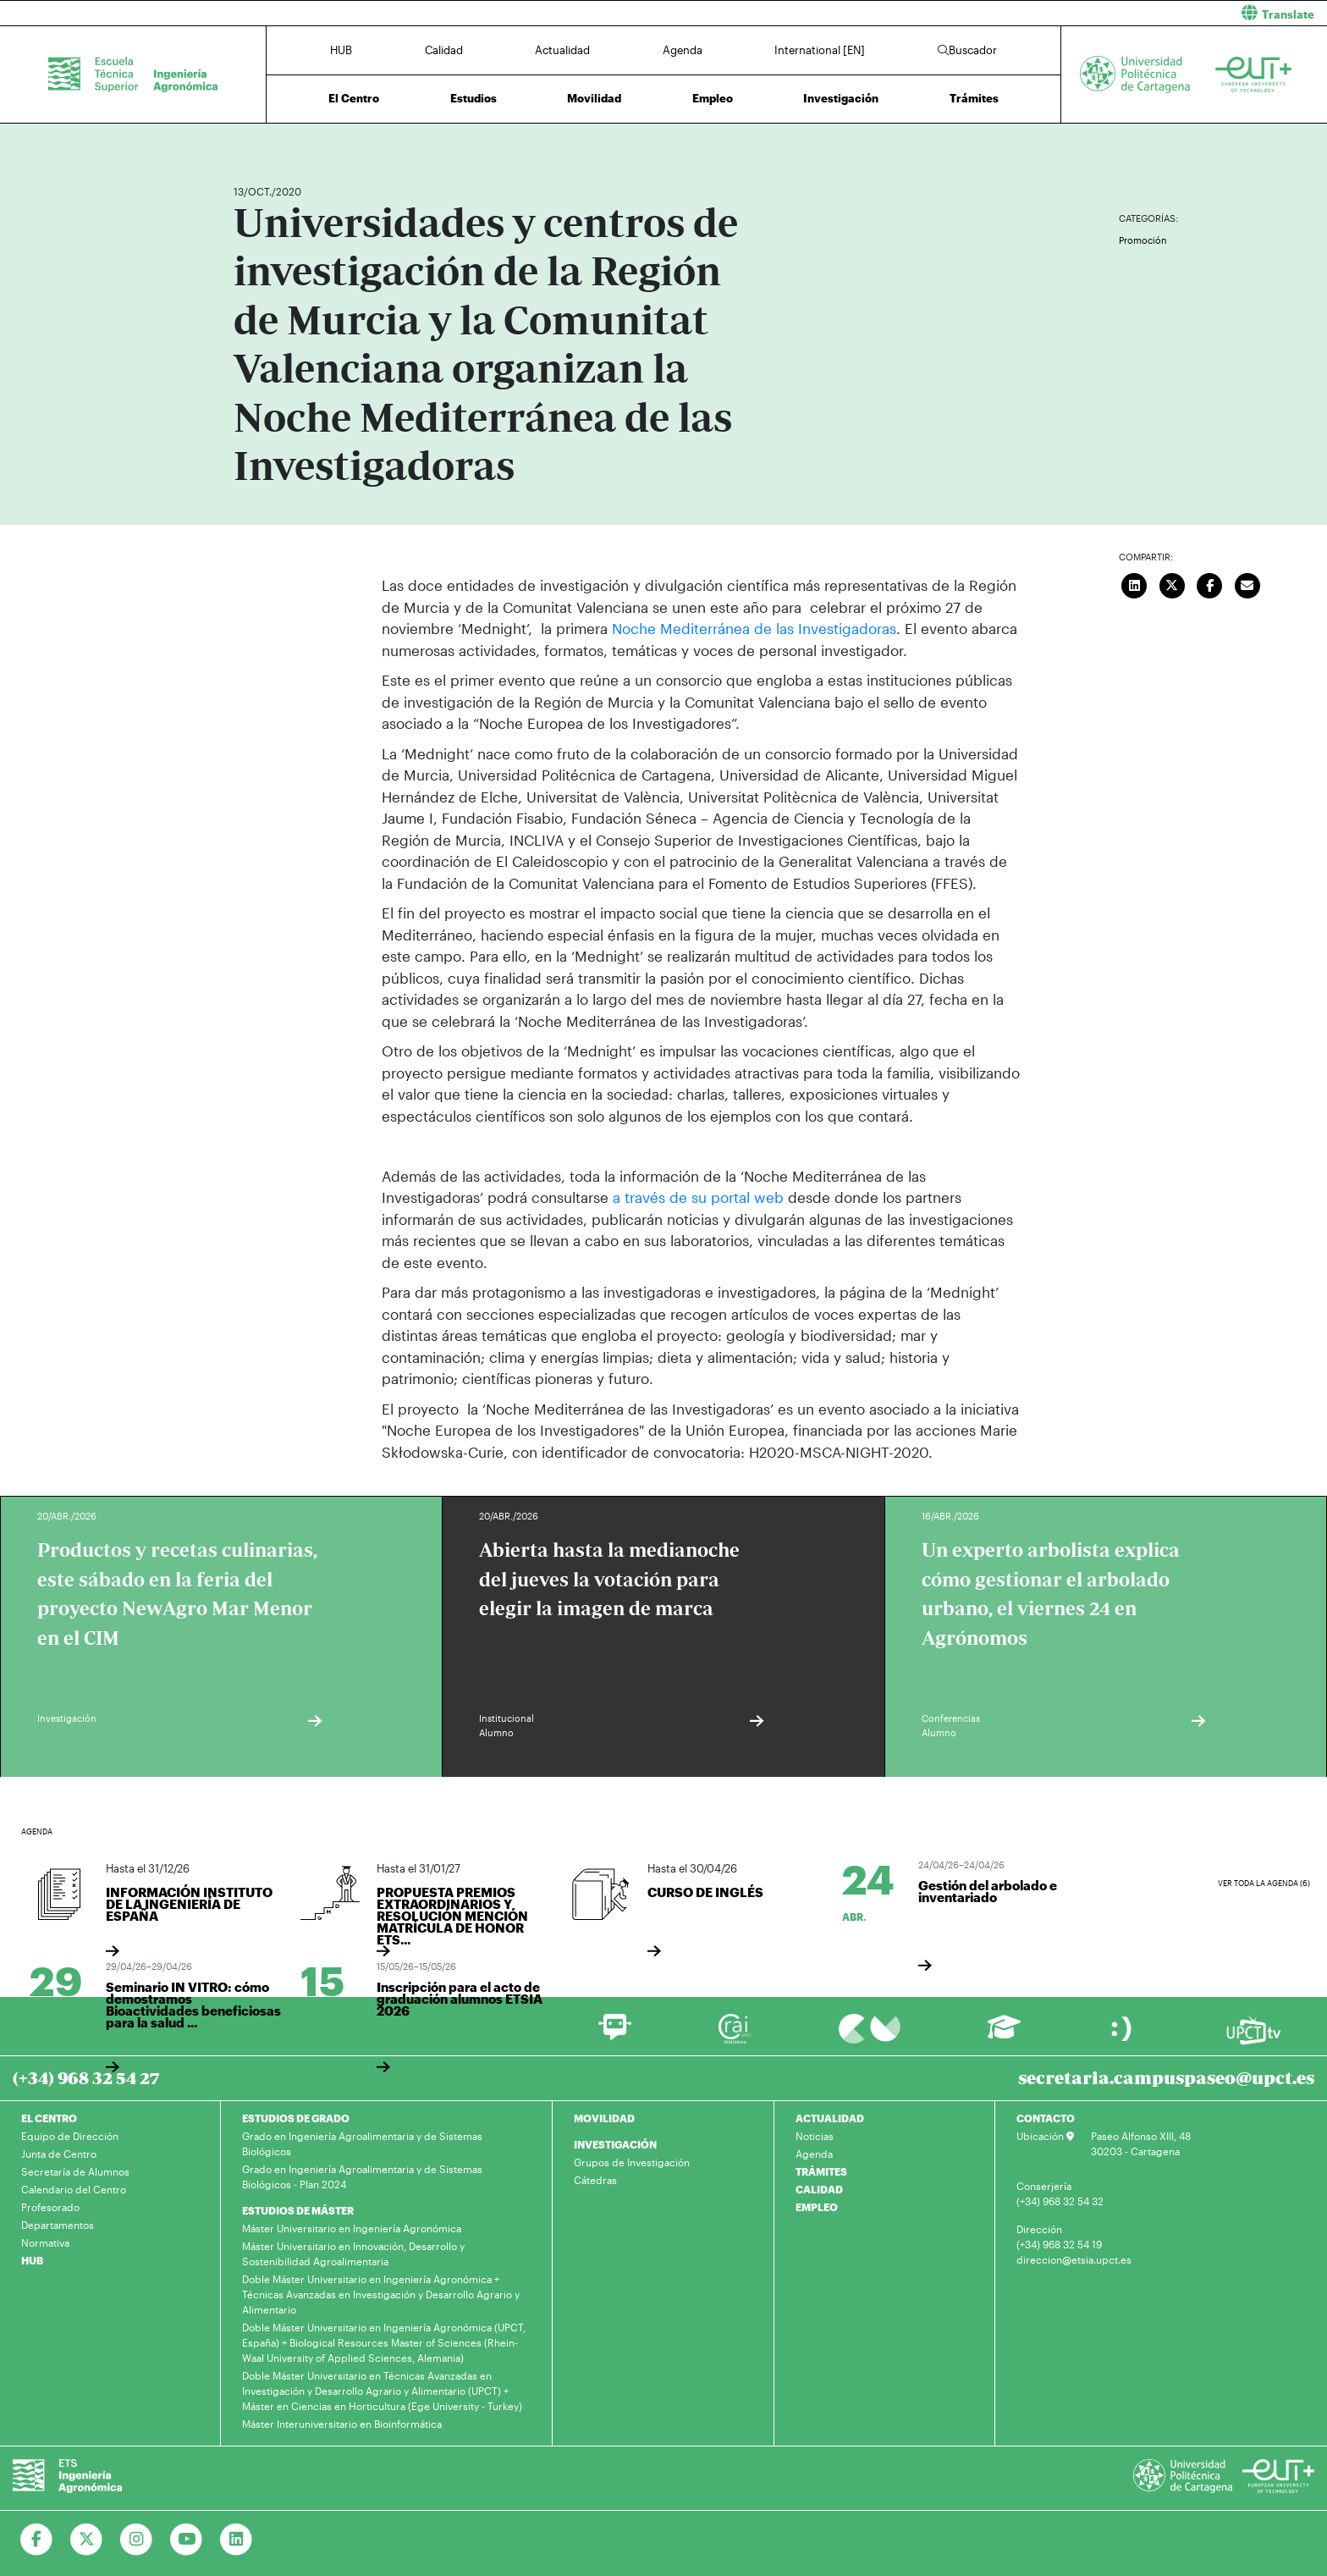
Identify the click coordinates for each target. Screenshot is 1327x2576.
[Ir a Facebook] (37, 2538)
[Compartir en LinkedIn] (1135, 583)
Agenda (682, 50)
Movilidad (594, 98)
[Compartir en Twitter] (1172, 583)
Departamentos (57, 2224)
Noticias (815, 2135)
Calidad (444, 50)
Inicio (247, 141)
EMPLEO (817, 2206)
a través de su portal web (696, 1197)
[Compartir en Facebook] (1210, 583)
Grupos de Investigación (632, 2161)
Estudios (473, 98)
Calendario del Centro (73, 2188)
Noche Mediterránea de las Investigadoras (754, 628)
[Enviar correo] (1247, 583)
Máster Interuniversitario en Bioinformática (342, 2423)
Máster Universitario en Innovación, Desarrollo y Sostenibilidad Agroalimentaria (353, 2252)
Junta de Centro (58, 2153)
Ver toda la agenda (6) (1264, 1883)
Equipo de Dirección (69, 2135)
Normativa (45, 2242)
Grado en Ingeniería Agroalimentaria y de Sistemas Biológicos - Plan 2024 (362, 2175)
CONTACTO (1045, 2117)
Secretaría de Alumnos (75, 2170)
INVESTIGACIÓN (615, 2143)
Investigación (840, 98)
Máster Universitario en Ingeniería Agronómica (351, 2227)
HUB (341, 50)
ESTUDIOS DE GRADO (296, 2117)
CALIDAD (819, 2188)
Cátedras (595, 2179)
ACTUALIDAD (830, 2117)
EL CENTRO (49, 2117)
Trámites (974, 98)
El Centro (353, 98)
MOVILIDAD (604, 2117)
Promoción (1143, 239)
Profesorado (50, 2206)
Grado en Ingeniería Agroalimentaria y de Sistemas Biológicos (362, 2142)
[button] (1001, 13)
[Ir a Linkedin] (236, 2538)
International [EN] (819, 50)
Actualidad (562, 50)
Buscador (967, 50)
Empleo (712, 98)
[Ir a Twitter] (87, 2538)
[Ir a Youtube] (186, 2538)
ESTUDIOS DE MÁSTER (298, 2209)
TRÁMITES (821, 2170)
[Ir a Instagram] (137, 2538)
